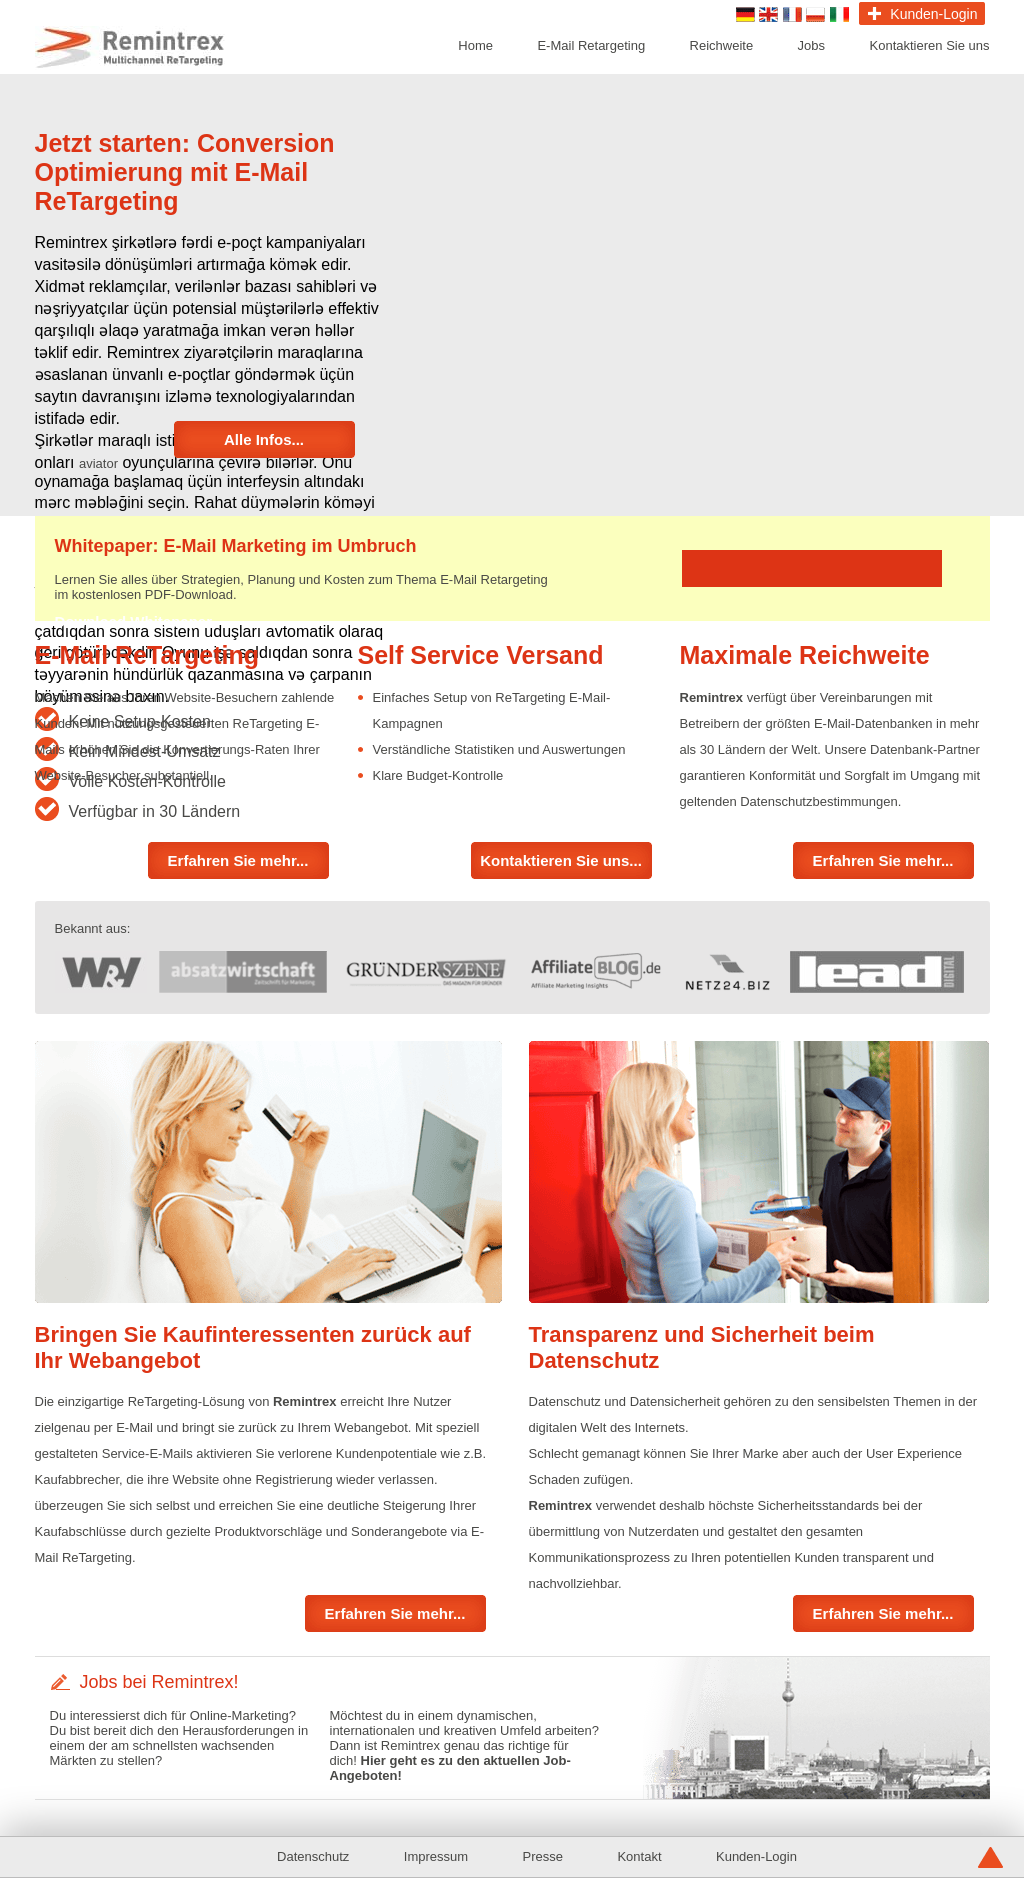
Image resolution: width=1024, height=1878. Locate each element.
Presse (543, 1856)
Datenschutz (313, 1856)
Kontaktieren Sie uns (930, 45)
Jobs (811, 45)
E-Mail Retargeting (591, 45)
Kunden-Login (756, 1856)
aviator (98, 463)
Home (475, 45)
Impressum (436, 1856)
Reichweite (722, 45)
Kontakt (639, 1856)
